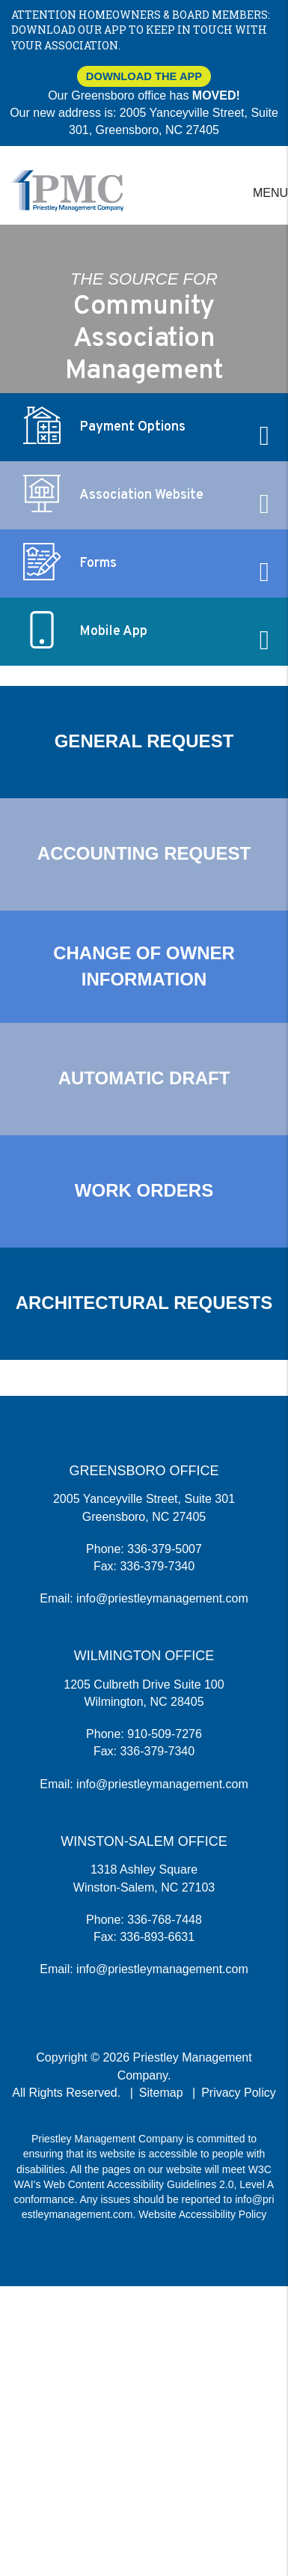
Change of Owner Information (144, 966)
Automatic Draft (144, 1078)
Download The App (144, 76)
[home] (67, 189)
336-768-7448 (164, 1919)
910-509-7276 (164, 1734)
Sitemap (161, 2092)
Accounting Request (144, 853)
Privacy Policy (238, 2092)
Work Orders (144, 1190)
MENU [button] (270, 192)
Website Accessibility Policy (202, 2214)
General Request (144, 741)
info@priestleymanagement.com (162, 1598)
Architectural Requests (144, 1302)
